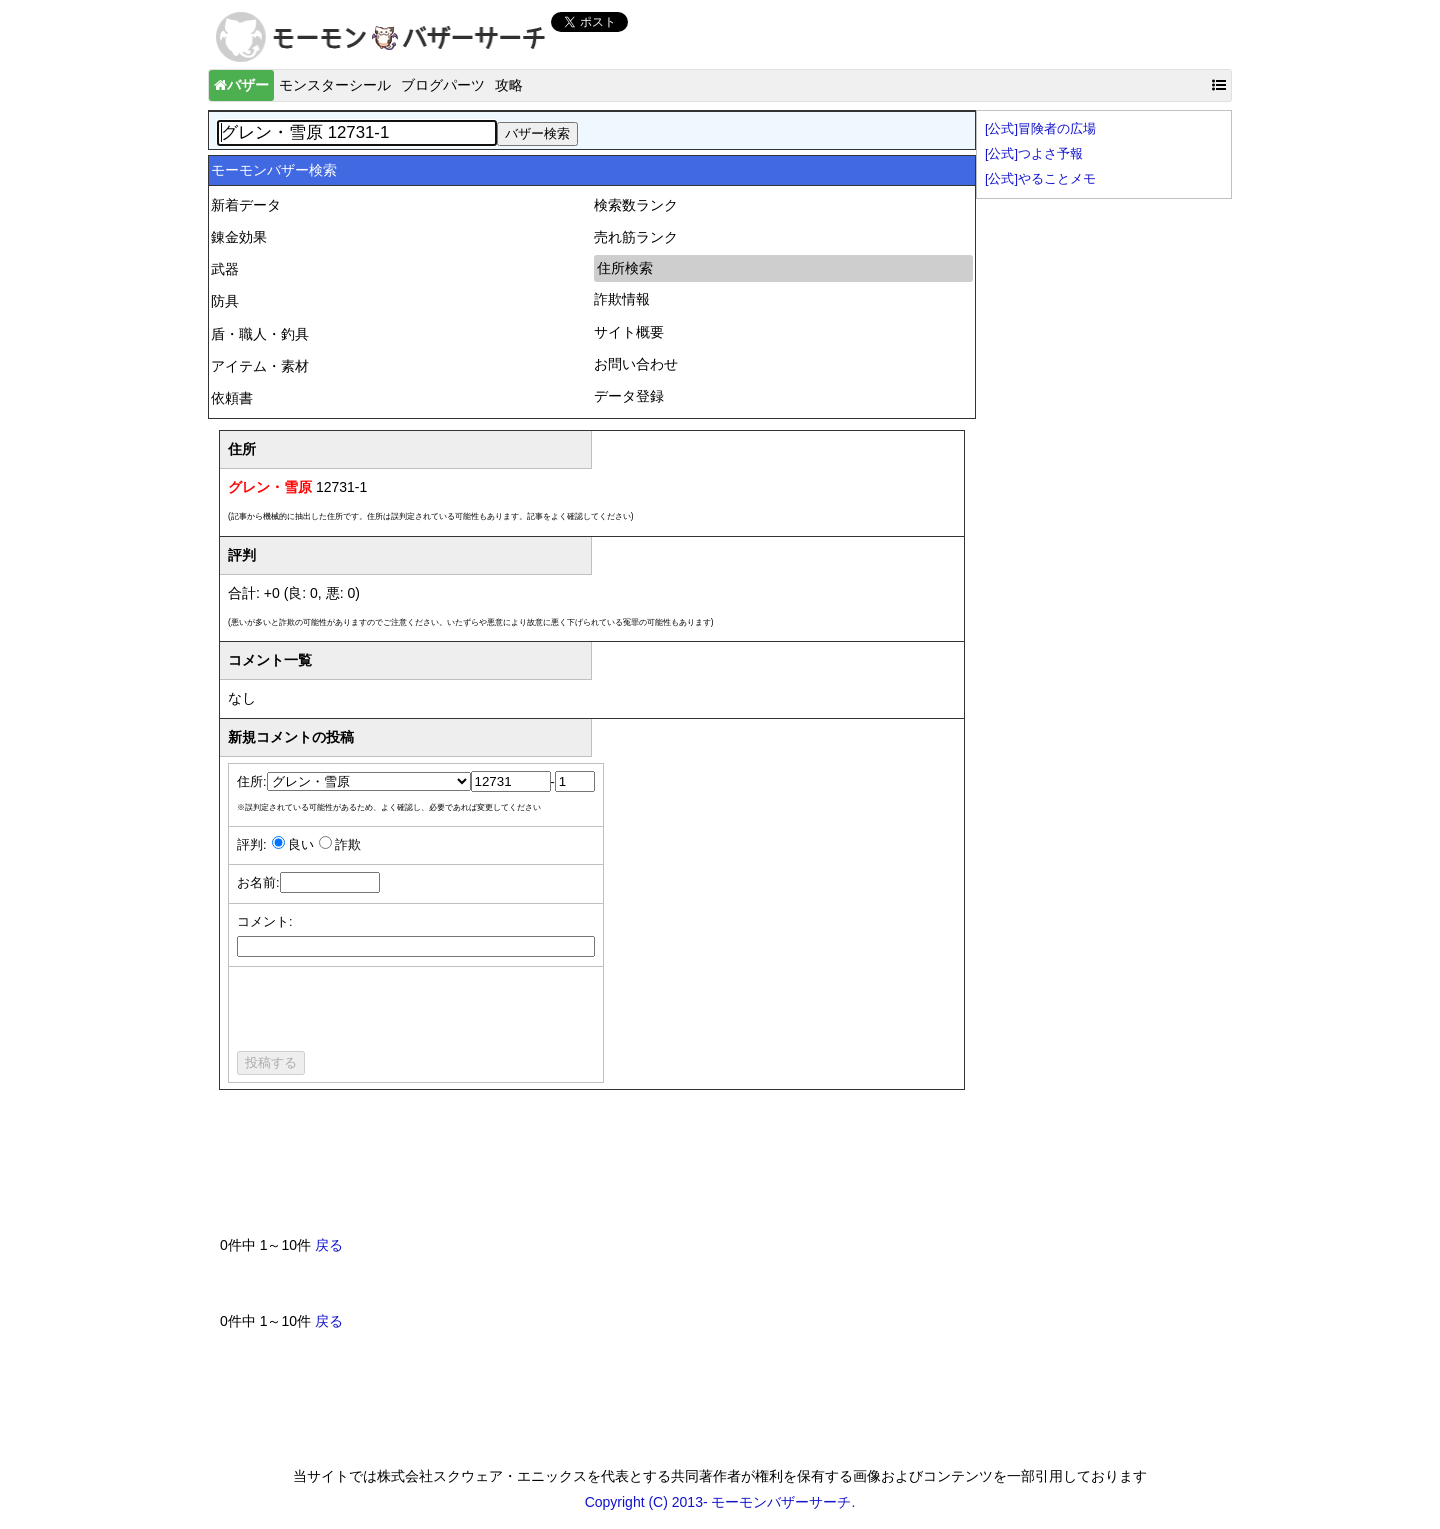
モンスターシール (335, 85)
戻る (329, 1245)
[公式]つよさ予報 (1034, 154)
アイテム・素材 (260, 366)
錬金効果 (239, 237)
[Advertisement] (584, 1171)
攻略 (509, 85)
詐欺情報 (622, 299)
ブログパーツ (443, 85)
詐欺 (348, 845)
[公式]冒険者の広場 (1040, 129)
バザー (241, 85)
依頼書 (232, 398)
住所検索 (625, 268)
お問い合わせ (636, 364)
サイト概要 (629, 332)
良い (301, 845)
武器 (225, 269)
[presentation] (389, 1012)
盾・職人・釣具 (260, 334)
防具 (225, 301)
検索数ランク (636, 205)
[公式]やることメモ (1040, 179)
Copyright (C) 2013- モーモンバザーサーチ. (720, 1502)
